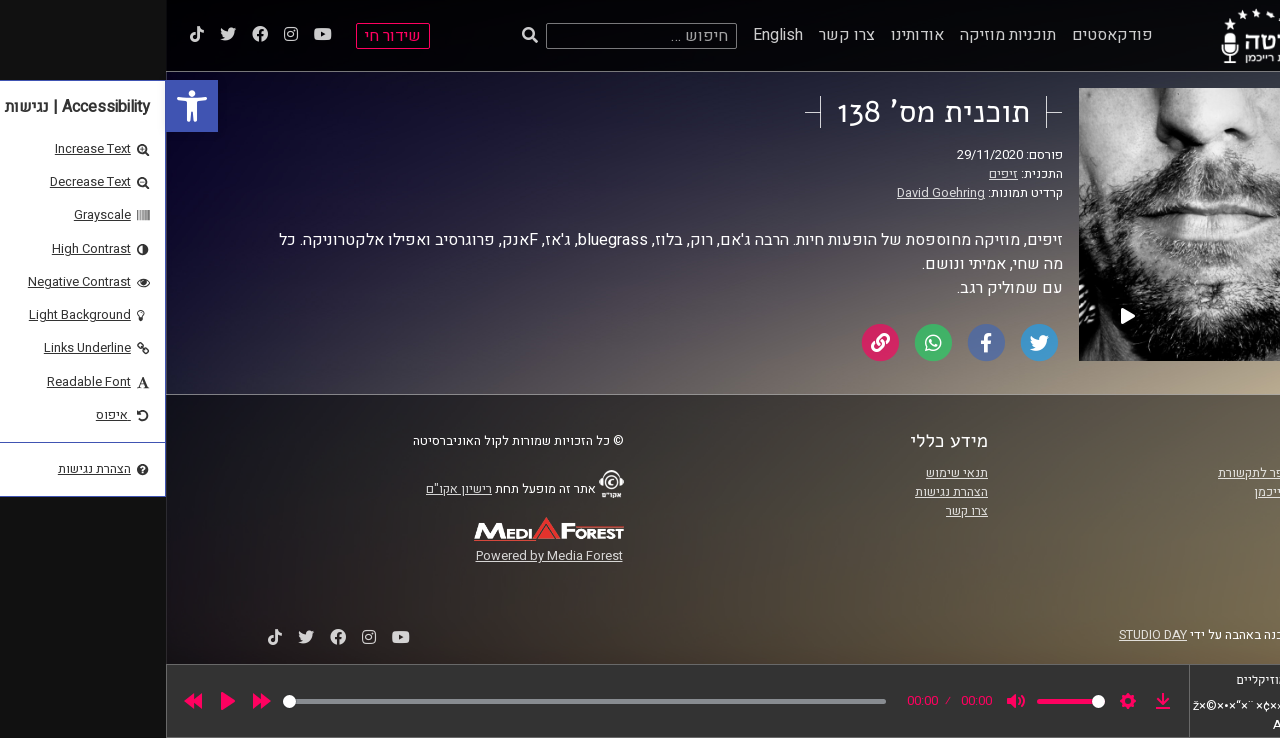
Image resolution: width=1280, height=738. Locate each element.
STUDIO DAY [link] (987, 635)
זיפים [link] (837, 174)
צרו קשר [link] (681, 35)
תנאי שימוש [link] (791, 473)
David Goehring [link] (775, 193)
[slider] (418, 701)
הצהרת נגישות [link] (785, 492)
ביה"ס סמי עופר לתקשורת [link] (1119, 473)
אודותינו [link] (751, 35)
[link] (26, 106)
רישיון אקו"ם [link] (293, 489)
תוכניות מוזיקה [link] (842, 35)
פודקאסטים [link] (946, 35)
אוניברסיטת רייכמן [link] (1137, 492)
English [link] (612, 35)
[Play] (62, 701)
